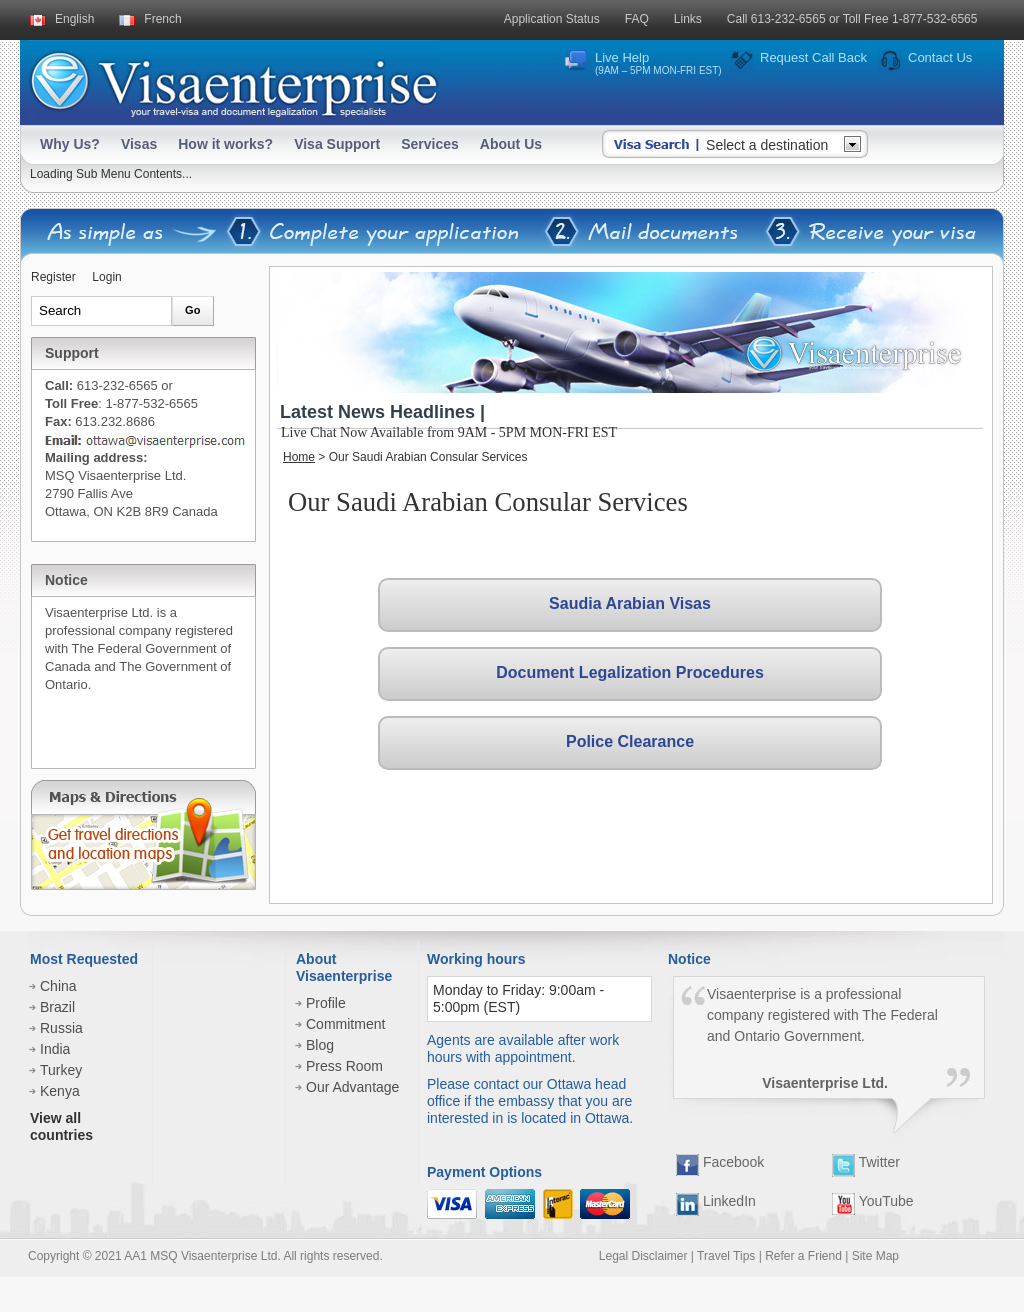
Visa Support (337, 144)
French (162, 19)
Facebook (720, 1162)
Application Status (552, 19)
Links (688, 19)
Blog (320, 1045)
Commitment (345, 1024)
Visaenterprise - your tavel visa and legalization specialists (233, 80)
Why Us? (70, 144)
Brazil (57, 1007)
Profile (326, 1003)
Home (299, 457)
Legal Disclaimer (643, 1256)
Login (106, 277)
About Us (511, 144)
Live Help (658, 63)
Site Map (875, 1256)
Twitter (866, 1162)
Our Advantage (352, 1087)
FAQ (637, 19)
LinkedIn (716, 1201)
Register (53, 277)
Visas (139, 144)
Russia (61, 1028)
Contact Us (940, 57)
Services (430, 144)
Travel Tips (726, 1256)
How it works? (225, 144)
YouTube (873, 1201)
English (74, 19)
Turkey (61, 1070)
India (55, 1049)
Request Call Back (813, 57)
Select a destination (767, 145)
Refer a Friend (803, 1256)
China (58, 986)
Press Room (344, 1066)
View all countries (61, 1126)
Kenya (60, 1091)
